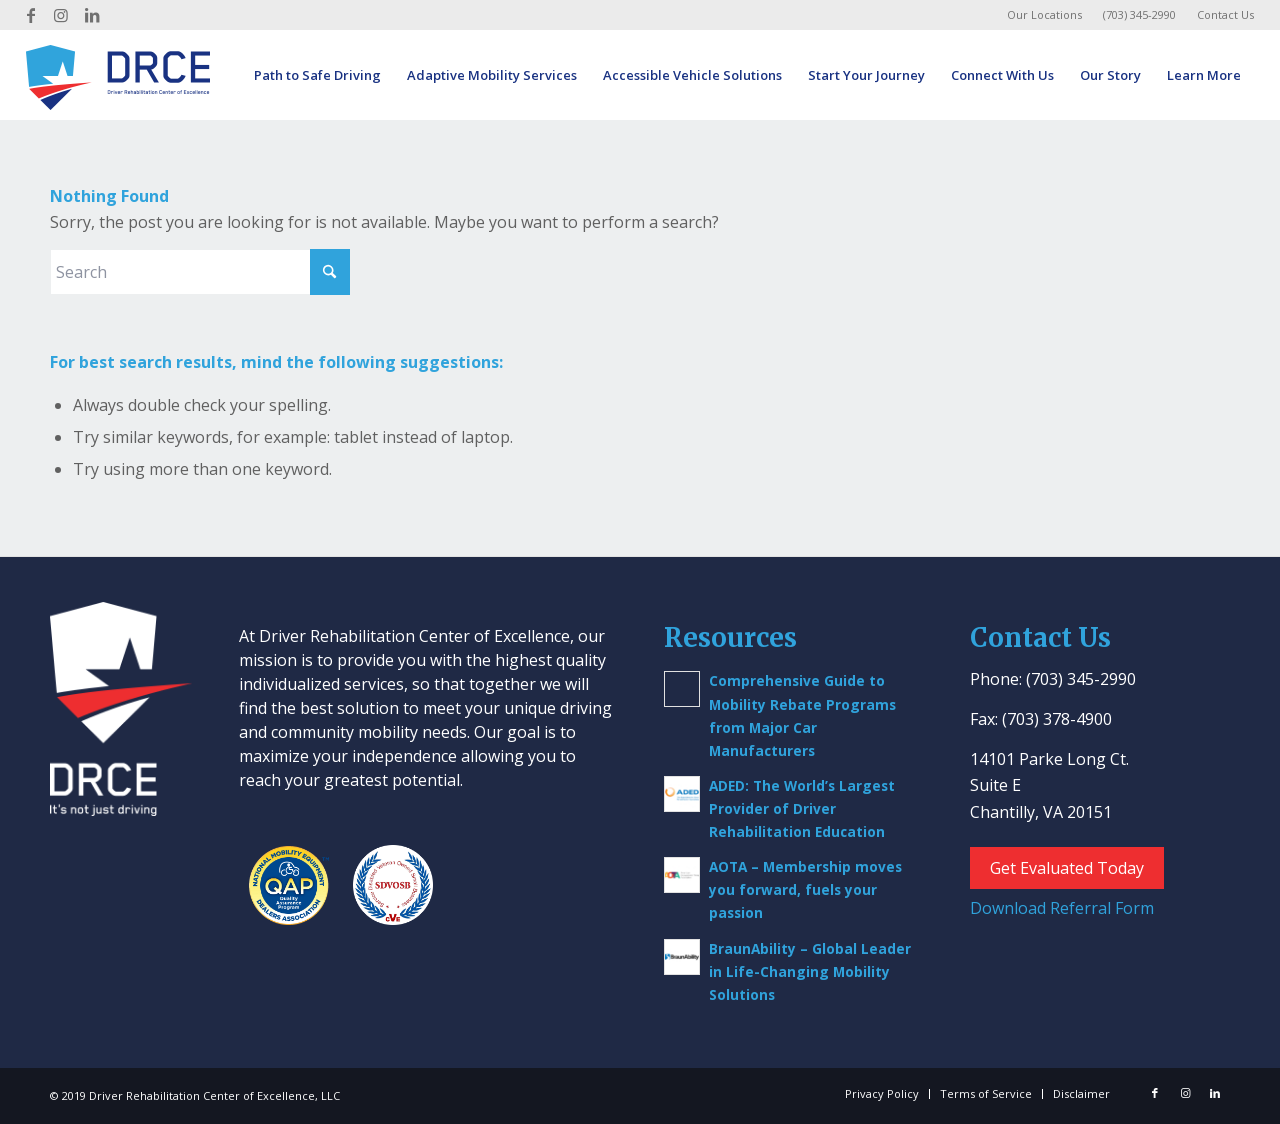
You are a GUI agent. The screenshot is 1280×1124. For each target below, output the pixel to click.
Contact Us (1225, 14)
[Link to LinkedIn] (92, 15)
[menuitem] (1045, 15)
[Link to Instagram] (61, 15)
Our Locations (1044, 14)
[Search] (200, 272)
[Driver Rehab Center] (118, 75)
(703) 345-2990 (1139, 14)
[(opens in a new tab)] (682, 794)
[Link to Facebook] (31, 15)
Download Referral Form (1062, 908)
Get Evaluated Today (1067, 868)
